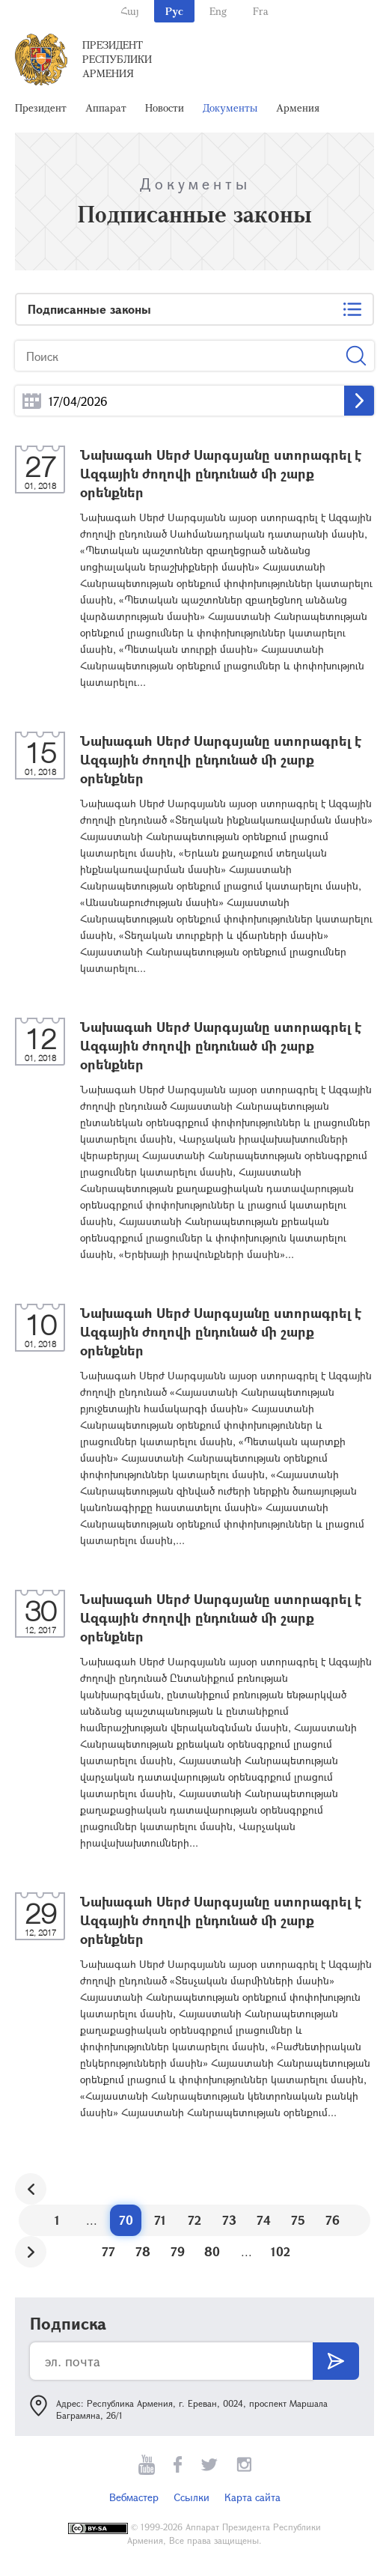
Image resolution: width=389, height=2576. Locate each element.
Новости (164, 107)
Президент (41, 107)
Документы (230, 107)
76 (332, 2220)
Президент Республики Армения (117, 58)
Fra (261, 11)
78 (142, 2251)
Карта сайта (252, 2497)
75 (298, 2220)
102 (280, 2251)
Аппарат (105, 107)
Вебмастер (134, 2497)
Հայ (129, 11)
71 (160, 2220)
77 (108, 2251)
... (31, 401)
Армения (297, 107)
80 (212, 2251)
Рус (174, 11)
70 (126, 2220)
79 (178, 2251)
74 (264, 2220)
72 (194, 2220)
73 (229, 2220)
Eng (218, 11)
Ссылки (191, 2497)
